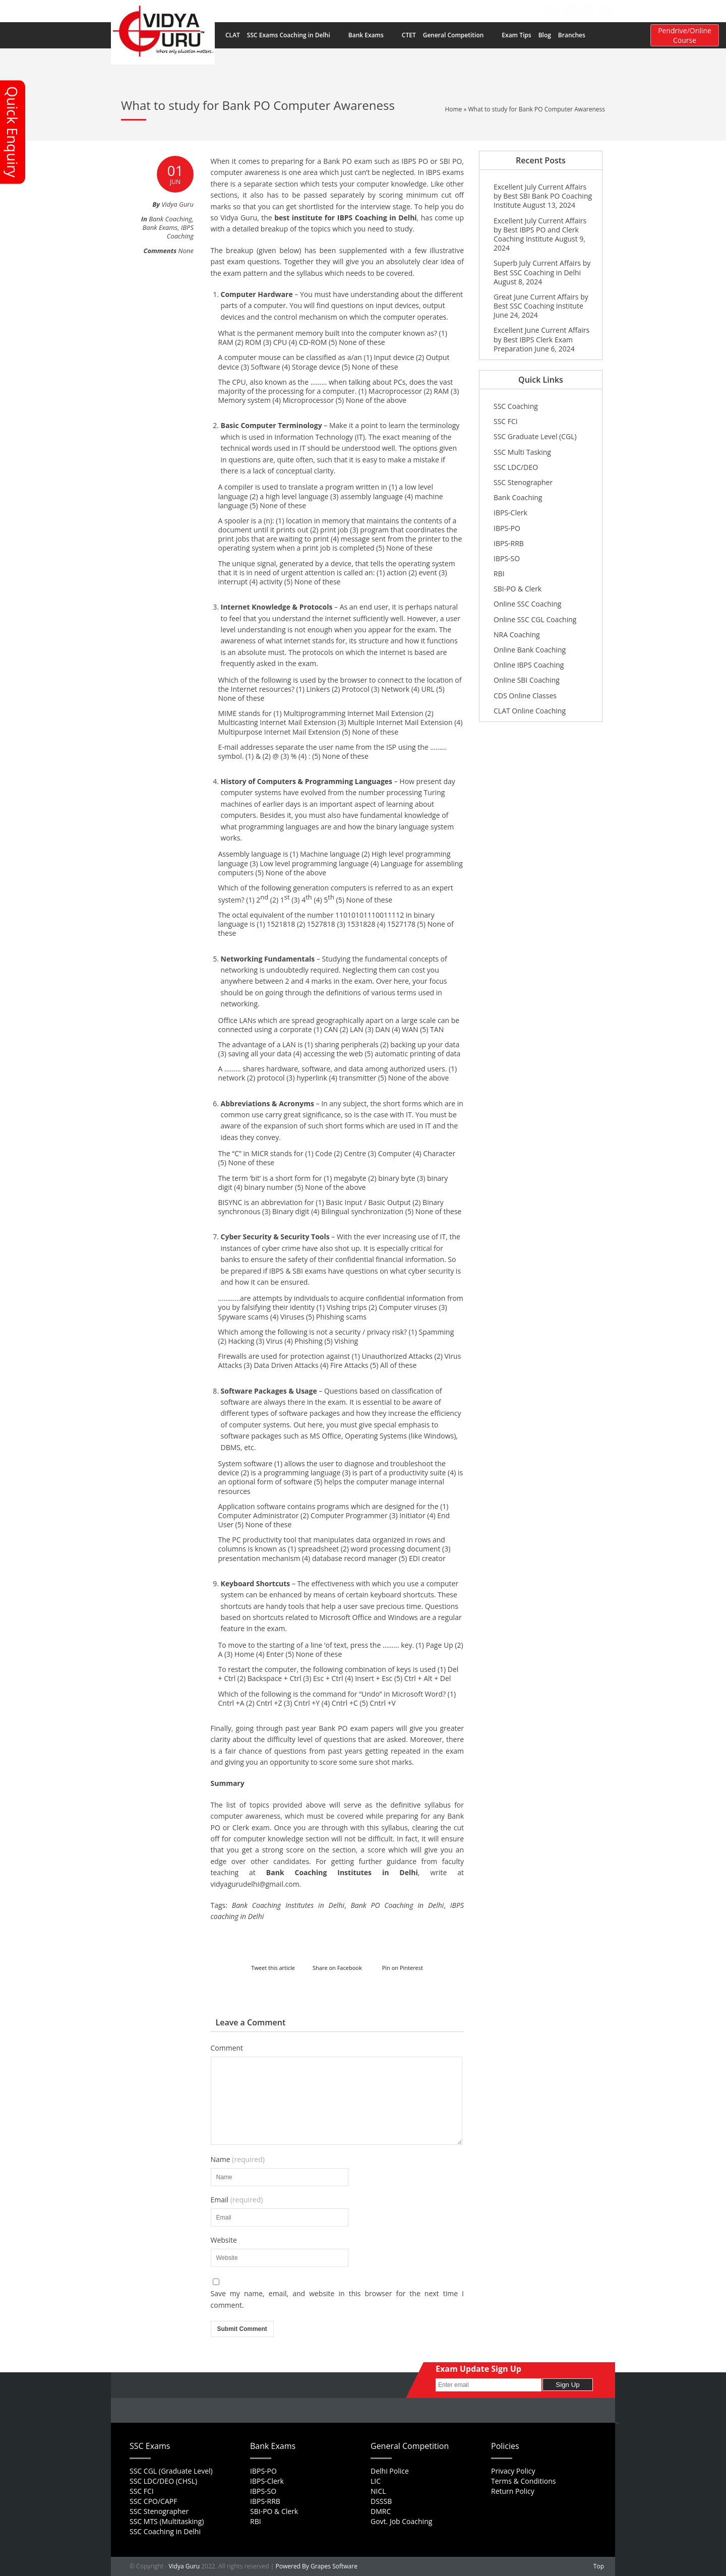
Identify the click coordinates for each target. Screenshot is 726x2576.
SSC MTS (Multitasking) (167, 2521)
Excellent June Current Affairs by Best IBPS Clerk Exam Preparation (541, 339)
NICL (378, 2491)
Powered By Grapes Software (316, 2566)
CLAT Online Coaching (530, 710)
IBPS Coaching (180, 232)
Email (237, 2199)
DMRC (381, 2511)
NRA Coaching (517, 634)
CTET (409, 35)
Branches (577, 35)
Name (238, 2159)
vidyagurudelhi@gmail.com (255, 1884)
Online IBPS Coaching (529, 665)
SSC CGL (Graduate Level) (171, 2471)
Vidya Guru (184, 2566)
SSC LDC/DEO (516, 467)
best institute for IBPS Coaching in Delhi (345, 217)
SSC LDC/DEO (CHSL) (163, 2481)
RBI (499, 573)
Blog (544, 35)
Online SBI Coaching (527, 680)
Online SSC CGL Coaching (535, 619)
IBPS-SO (507, 558)
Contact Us (504, 10)
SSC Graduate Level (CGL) (535, 436)
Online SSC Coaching (527, 604)
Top (598, 2566)
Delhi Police (390, 2471)
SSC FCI (506, 421)
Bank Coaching (170, 218)
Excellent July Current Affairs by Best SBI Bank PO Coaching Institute (543, 196)
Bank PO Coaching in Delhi (397, 1905)
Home (347, 10)
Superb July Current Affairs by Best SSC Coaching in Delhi (542, 267)
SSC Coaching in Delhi (165, 2531)
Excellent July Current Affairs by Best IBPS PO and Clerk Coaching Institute (540, 230)
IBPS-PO (507, 528)
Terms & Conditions (523, 2481)
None (186, 250)
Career (433, 10)
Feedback (465, 10)
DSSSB (381, 2501)
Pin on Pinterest (402, 1967)
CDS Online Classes (525, 695)
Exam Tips (516, 35)
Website (224, 2240)
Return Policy (512, 2491)
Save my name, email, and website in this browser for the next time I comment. (337, 2299)
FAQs (407, 10)
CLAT (232, 35)
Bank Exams (371, 35)
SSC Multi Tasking (522, 452)
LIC (376, 2481)
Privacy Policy (513, 2471)
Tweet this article (273, 1967)
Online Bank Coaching (530, 649)
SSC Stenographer (523, 482)
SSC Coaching (516, 406)
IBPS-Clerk (510, 512)
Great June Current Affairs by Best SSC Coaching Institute (541, 301)
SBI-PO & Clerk (517, 588)
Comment (227, 2048)
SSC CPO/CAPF (153, 2501)
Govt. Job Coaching (401, 2521)
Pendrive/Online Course (684, 35)
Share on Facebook (337, 1967)
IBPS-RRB (509, 543)
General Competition (458, 35)
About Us (378, 10)
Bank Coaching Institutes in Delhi (342, 1872)
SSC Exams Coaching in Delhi (294, 35)
